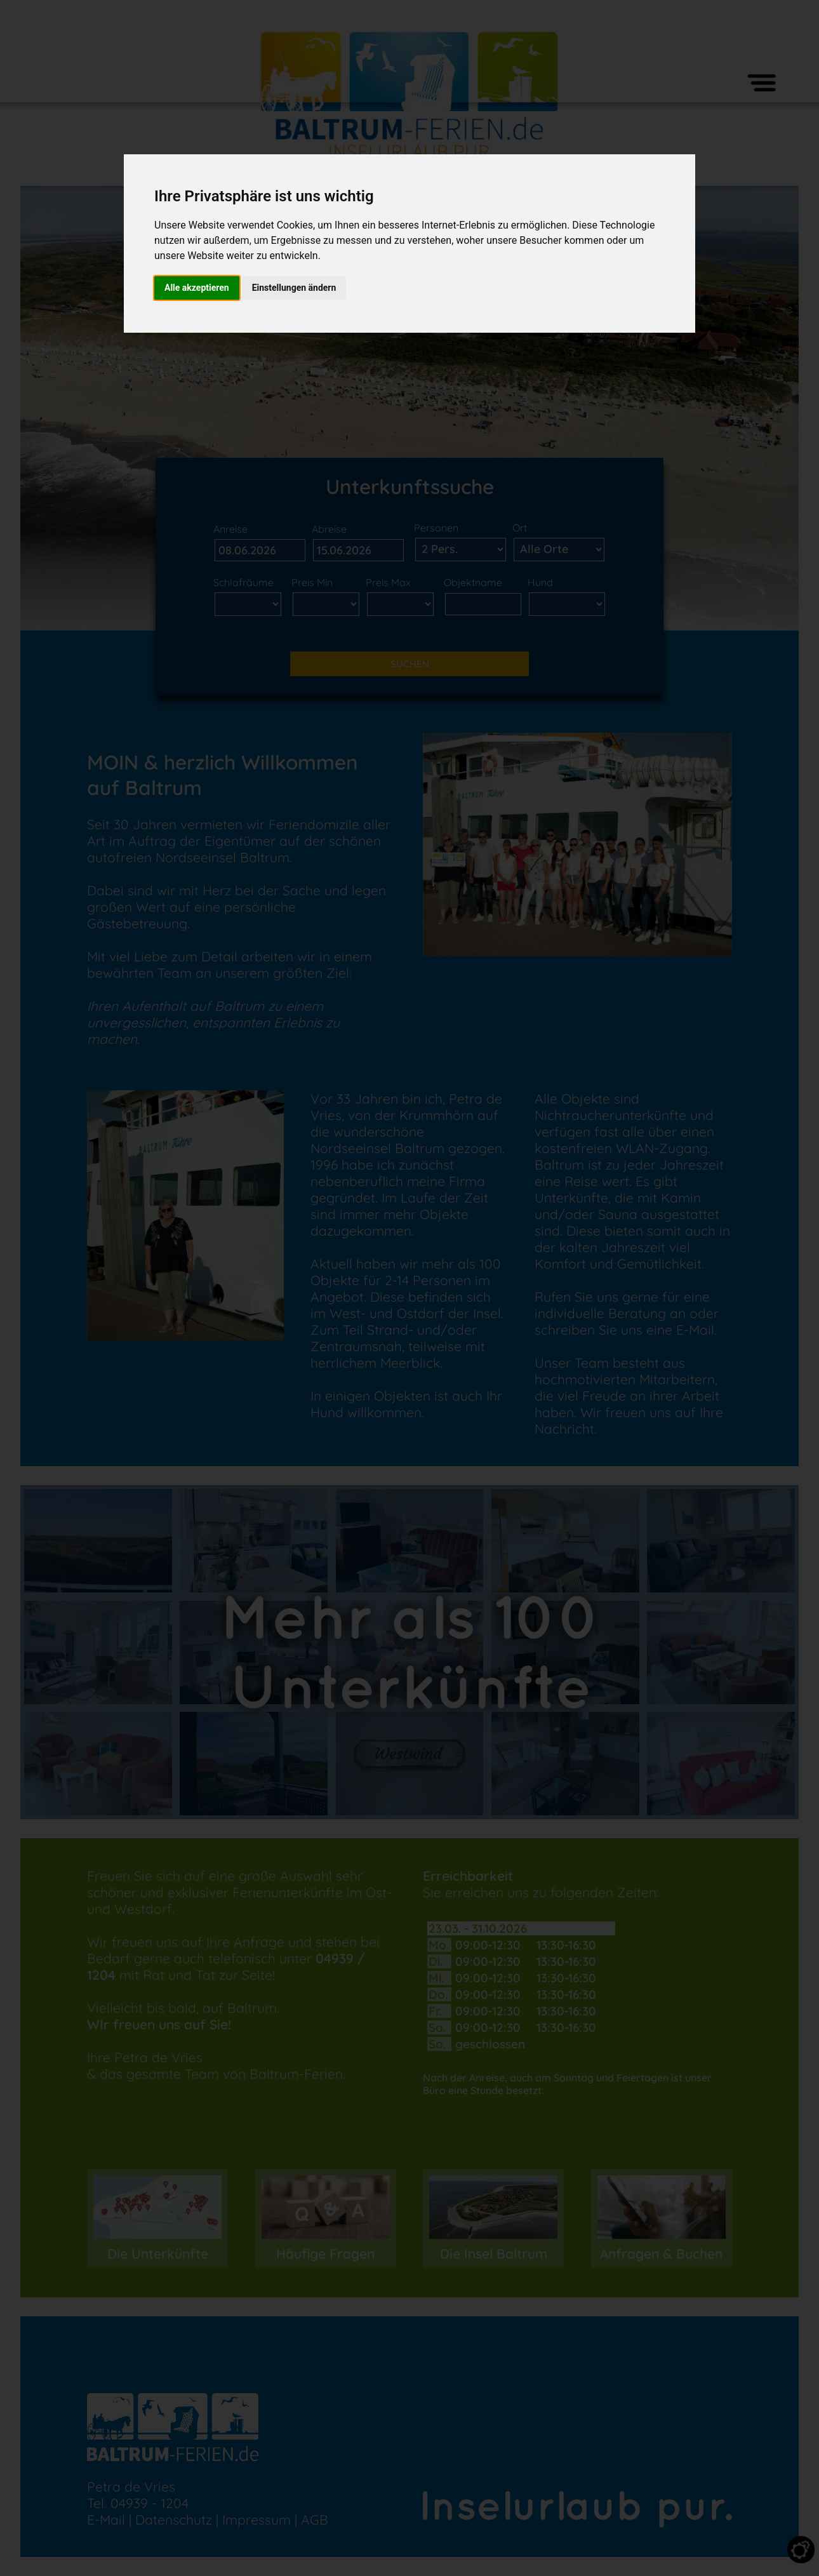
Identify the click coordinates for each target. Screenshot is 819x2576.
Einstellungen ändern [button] (294, 288)
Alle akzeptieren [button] (196, 288)
